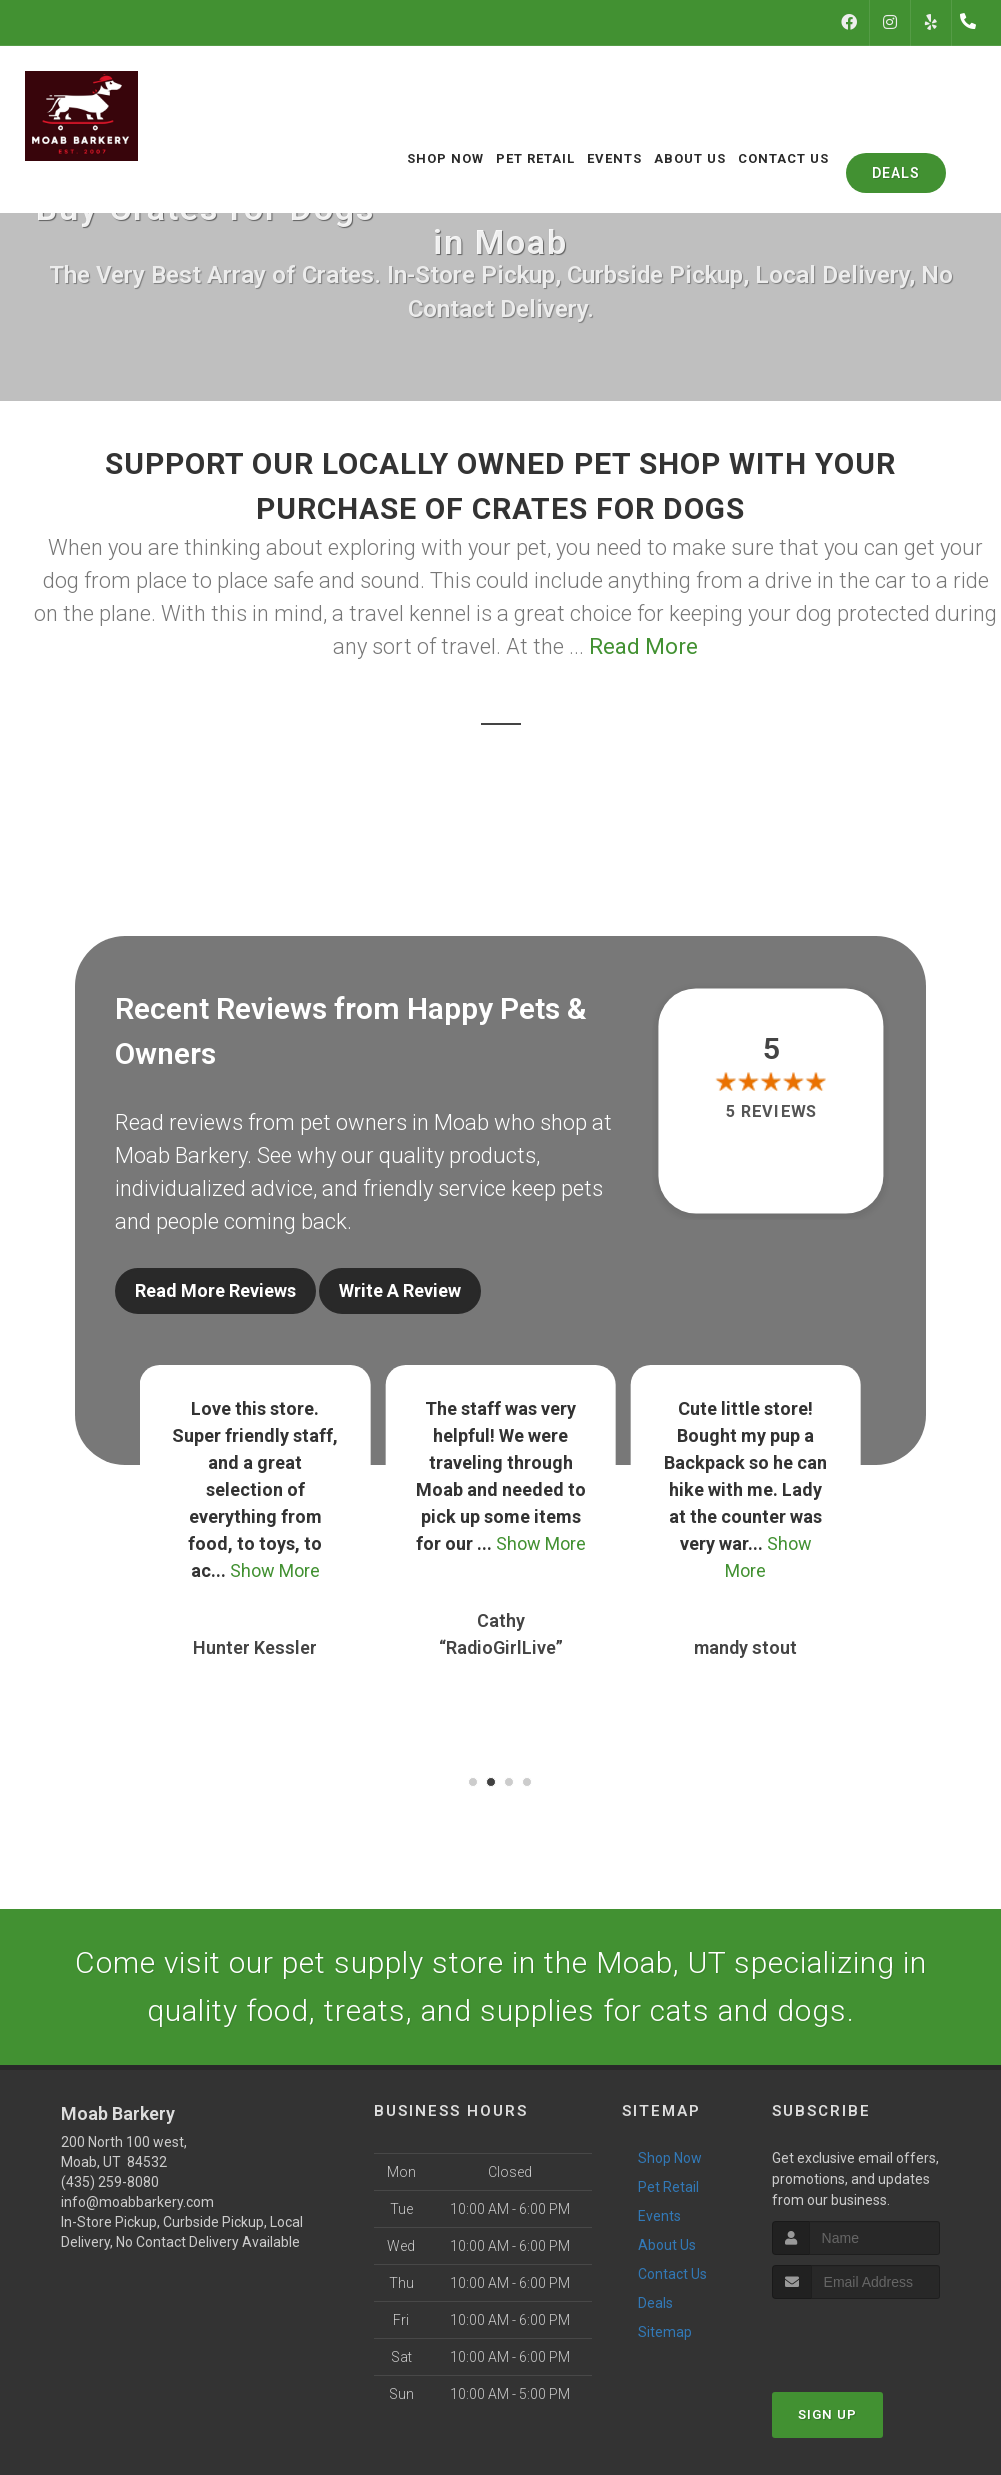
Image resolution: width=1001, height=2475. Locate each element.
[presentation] (878, 2334)
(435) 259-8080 (110, 2181)
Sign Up (827, 2412)
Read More (643, 646)
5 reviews (771, 1111)
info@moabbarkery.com (137, 2201)
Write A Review (400, 1290)
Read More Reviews (215, 1290)
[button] (473, 1781)
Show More (275, 1569)
